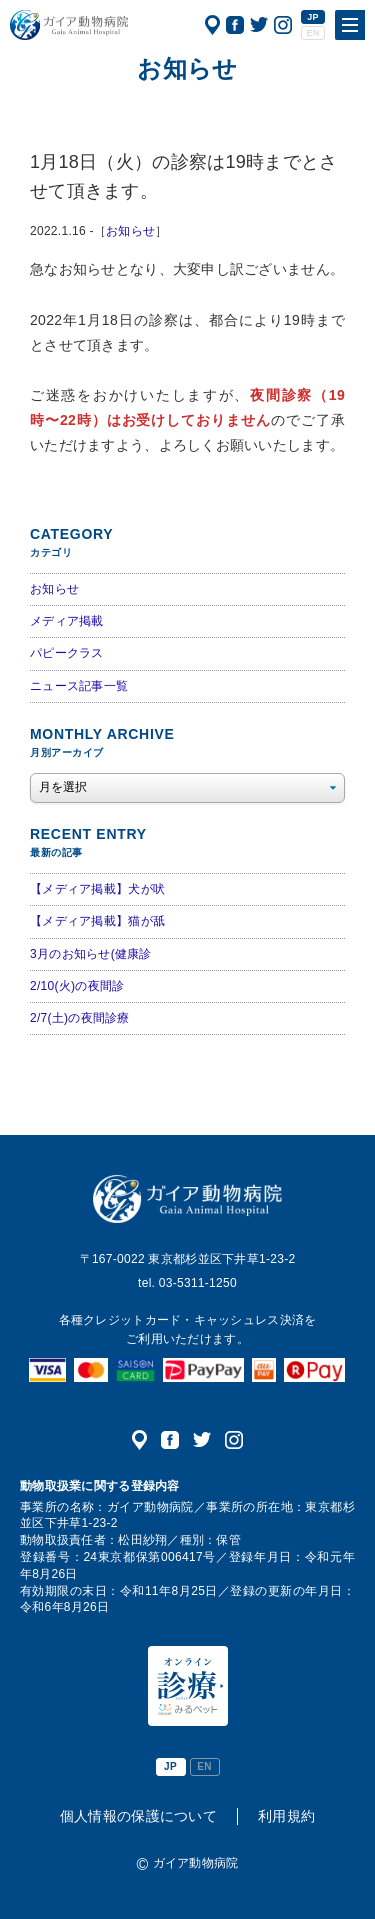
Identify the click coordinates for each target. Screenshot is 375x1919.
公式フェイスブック (235, 25)
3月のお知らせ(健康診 (91, 954)
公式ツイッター (259, 25)
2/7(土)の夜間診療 (80, 1018)
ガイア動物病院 (187, 1199)
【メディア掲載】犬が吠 (97, 889)
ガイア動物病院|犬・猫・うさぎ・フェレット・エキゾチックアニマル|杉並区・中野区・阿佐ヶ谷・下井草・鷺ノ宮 (69, 25)
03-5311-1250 (198, 1283)
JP (313, 17)
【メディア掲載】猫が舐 (97, 921)
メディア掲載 (67, 621)
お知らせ (130, 231)
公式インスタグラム (283, 25)
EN (312, 33)
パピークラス (67, 653)
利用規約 (286, 1816)
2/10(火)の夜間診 (77, 986)
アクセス (212, 25)
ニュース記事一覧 (79, 686)
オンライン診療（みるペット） (188, 1686)
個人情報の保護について (138, 1816)
